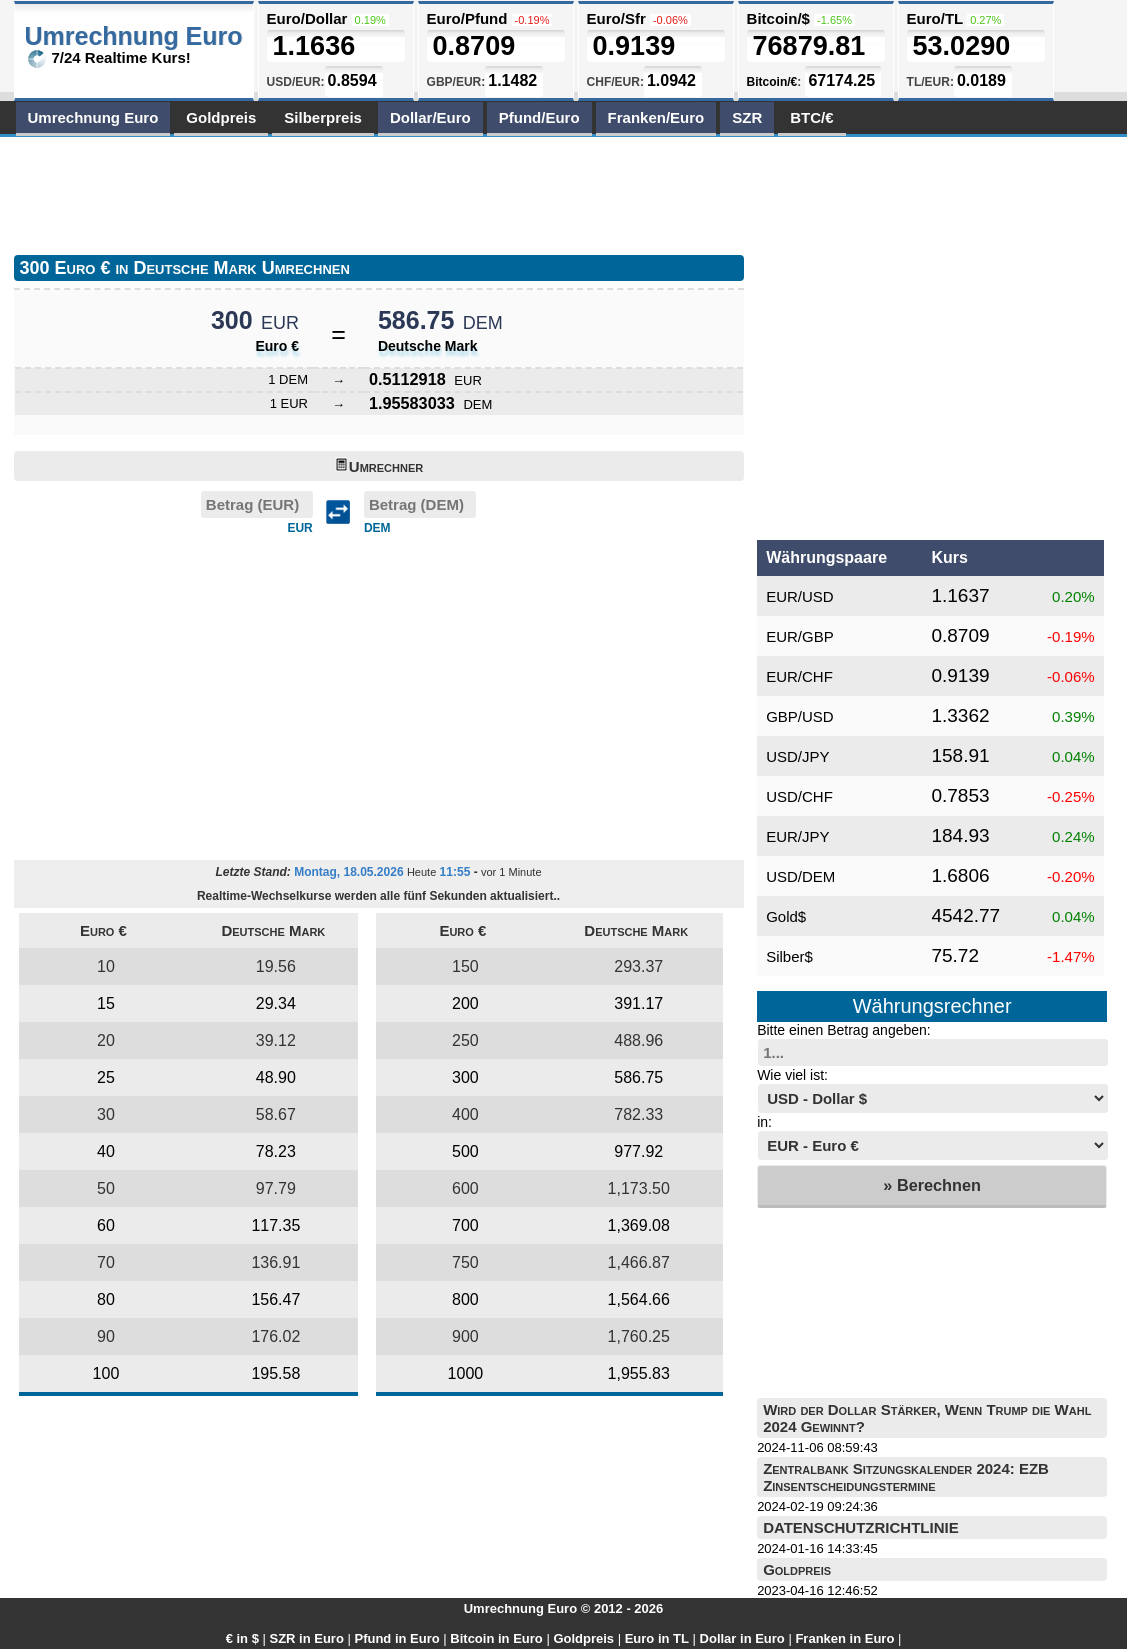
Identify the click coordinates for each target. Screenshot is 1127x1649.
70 (106, 1262)
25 (106, 1077)
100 (106, 1373)
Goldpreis (221, 117)
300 (465, 1077)
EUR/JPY (797, 836)
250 (465, 1040)
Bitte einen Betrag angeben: (844, 1030)
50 (106, 1188)
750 (465, 1262)
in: (764, 1122)
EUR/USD (800, 596)
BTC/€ (811, 117)
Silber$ (789, 956)
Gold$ (786, 916)
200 (465, 1003)
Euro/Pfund (467, 18)
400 (465, 1114)
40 (106, 1151)
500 (465, 1151)
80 (106, 1299)
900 (465, 1336)
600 (465, 1188)
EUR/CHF (799, 676)
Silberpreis (323, 117)
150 (465, 966)
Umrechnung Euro (93, 117)
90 (106, 1336)
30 (106, 1114)
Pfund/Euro (539, 117)
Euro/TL (935, 18)
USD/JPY (797, 756)
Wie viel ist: (792, 1075)
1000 (466, 1373)
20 (106, 1040)
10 (106, 966)
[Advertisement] (378, 192)
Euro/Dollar (307, 18)
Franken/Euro (656, 117)
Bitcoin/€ (772, 82)
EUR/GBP (800, 636)
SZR (747, 117)
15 (106, 1003)
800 (465, 1299)
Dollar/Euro (430, 117)
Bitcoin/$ (778, 18)
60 (106, 1225)
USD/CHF (799, 796)
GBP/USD (800, 716)
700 (465, 1225)
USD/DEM (800, 876)
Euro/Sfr (616, 18)
